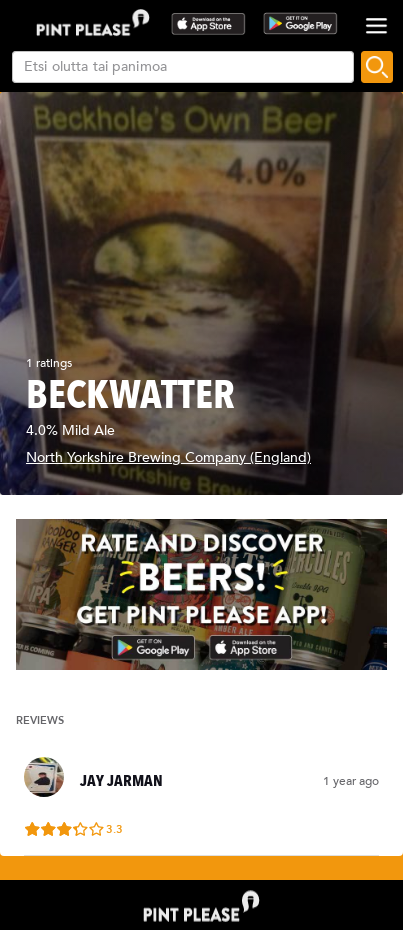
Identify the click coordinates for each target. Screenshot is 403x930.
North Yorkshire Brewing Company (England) (168, 457)
